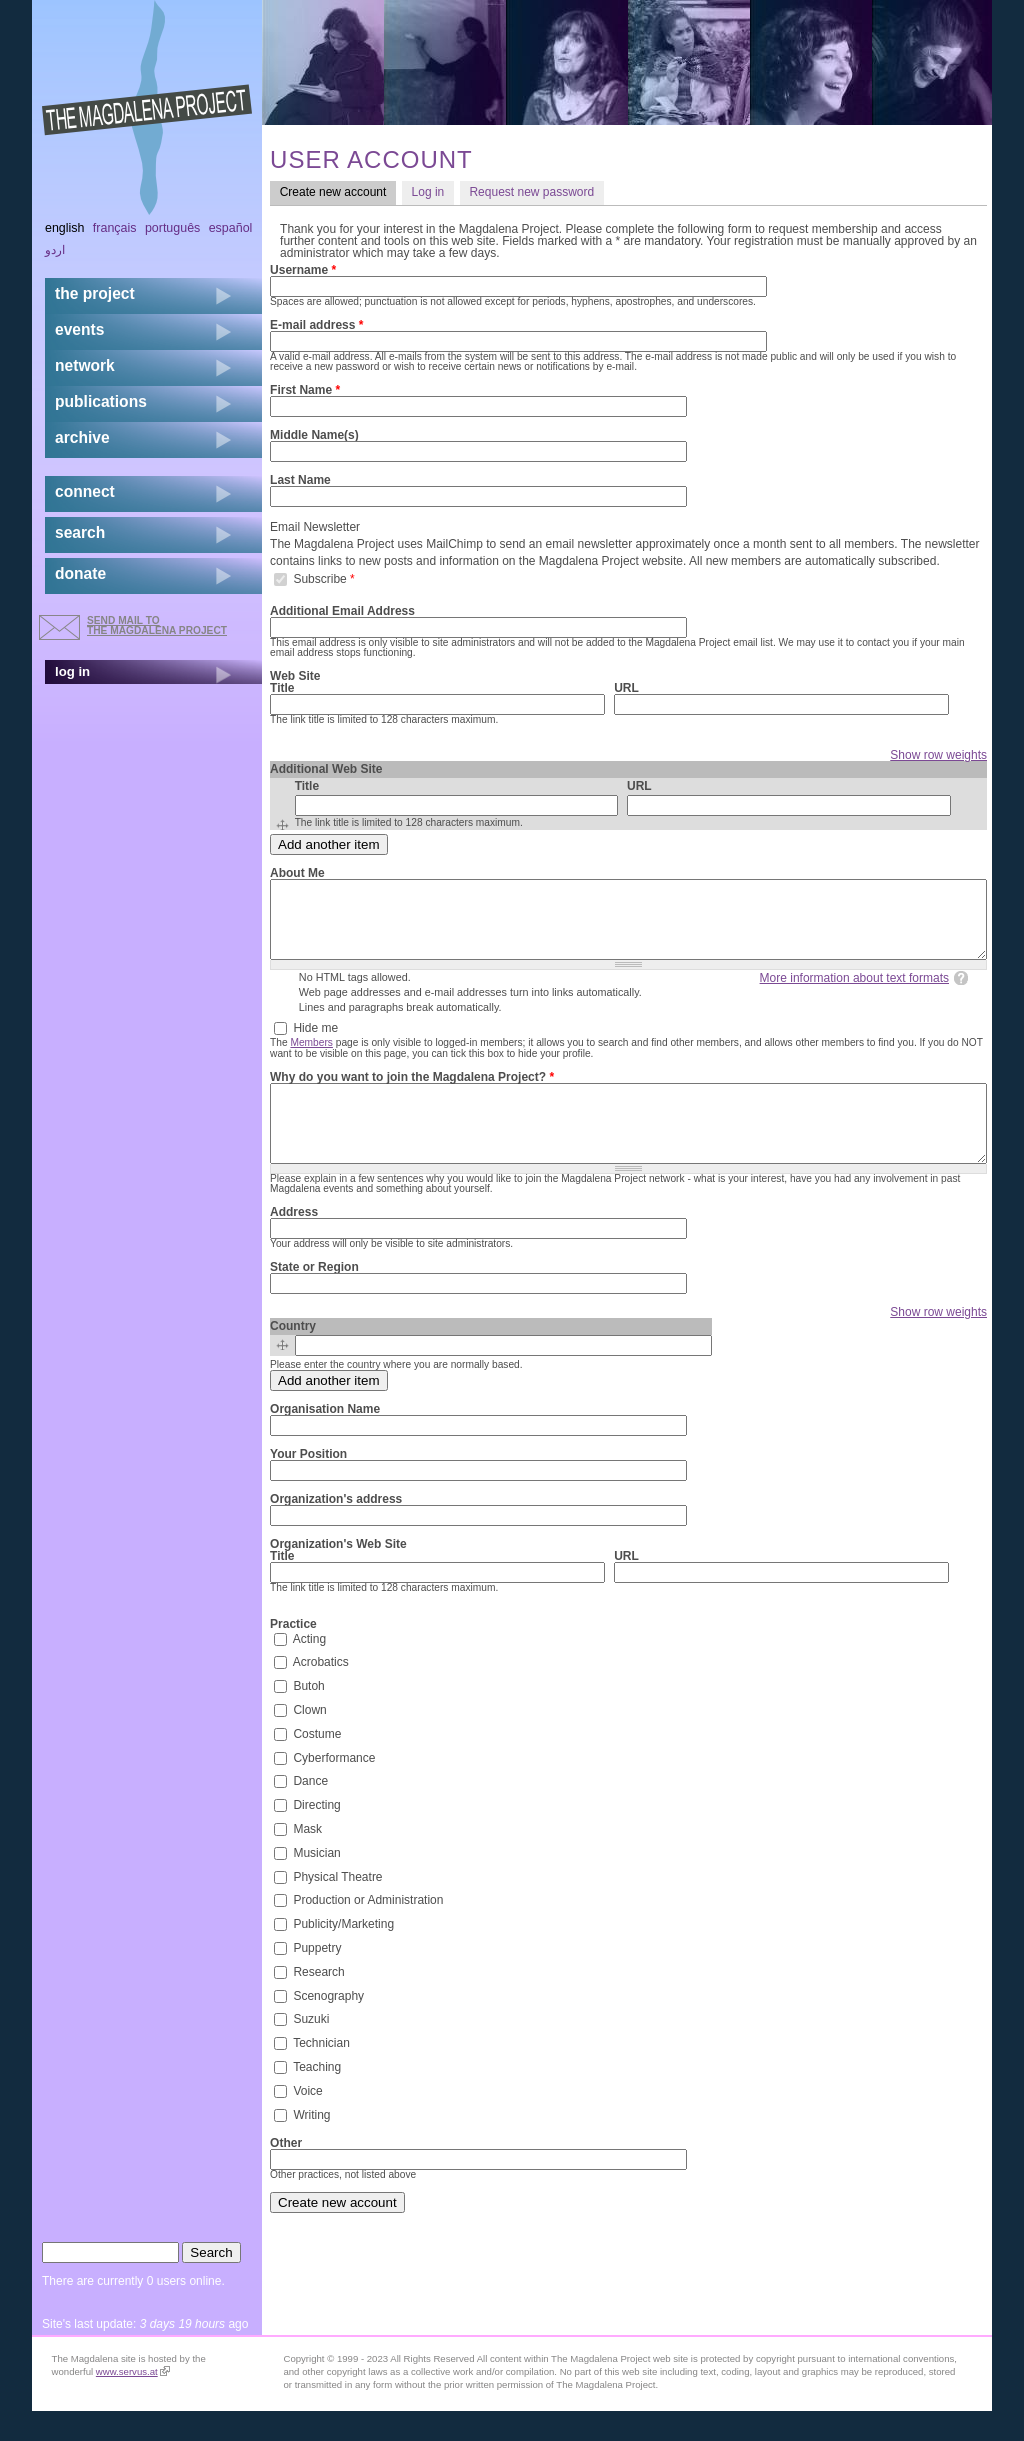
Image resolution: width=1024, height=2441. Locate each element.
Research (318, 2001)
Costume (317, 1763)
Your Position (308, 1484)
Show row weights (938, 755)
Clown (309, 1740)
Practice (293, 1654)
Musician (316, 1882)
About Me (297, 873)
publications (101, 401)
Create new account (338, 191)
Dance (310, 1811)
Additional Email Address (342, 611)
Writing (311, 2144)
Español (231, 228)
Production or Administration (368, 1930)
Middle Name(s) (314, 435)
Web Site (295, 676)
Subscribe (323, 578)
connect (85, 491)
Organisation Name (325, 1439)
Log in (428, 192)
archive (82, 437)
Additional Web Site (326, 769)
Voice (307, 2120)
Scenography (328, 2025)
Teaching (317, 2097)
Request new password (531, 192)
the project (95, 293)
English (65, 228)
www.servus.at (133, 2401)
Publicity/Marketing (343, 1954)
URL (626, 688)
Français (115, 228)
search (80, 532)
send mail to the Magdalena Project (157, 625)
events (79, 329)
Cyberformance (334, 1787)
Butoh (308, 1716)
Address (294, 1242)
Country (293, 1356)
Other (286, 2173)
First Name (305, 390)
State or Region (314, 1297)
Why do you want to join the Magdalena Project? (412, 1092)
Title (282, 688)
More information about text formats (854, 993)
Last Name (300, 480)
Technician (321, 2073)
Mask (307, 1859)
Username (303, 270)
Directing (316, 1835)
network (85, 365)
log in (72, 671)
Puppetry (317, 1978)
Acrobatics (321, 1692)
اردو (55, 250)
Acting (309, 1668)
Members (311, 1057)
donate (80, 573)
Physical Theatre (337, 1906)
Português (172, 228)
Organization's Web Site (338, 1574)
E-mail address (316, 325)
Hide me (315, 1043)
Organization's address (336, 1529)
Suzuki (311, 2049)
